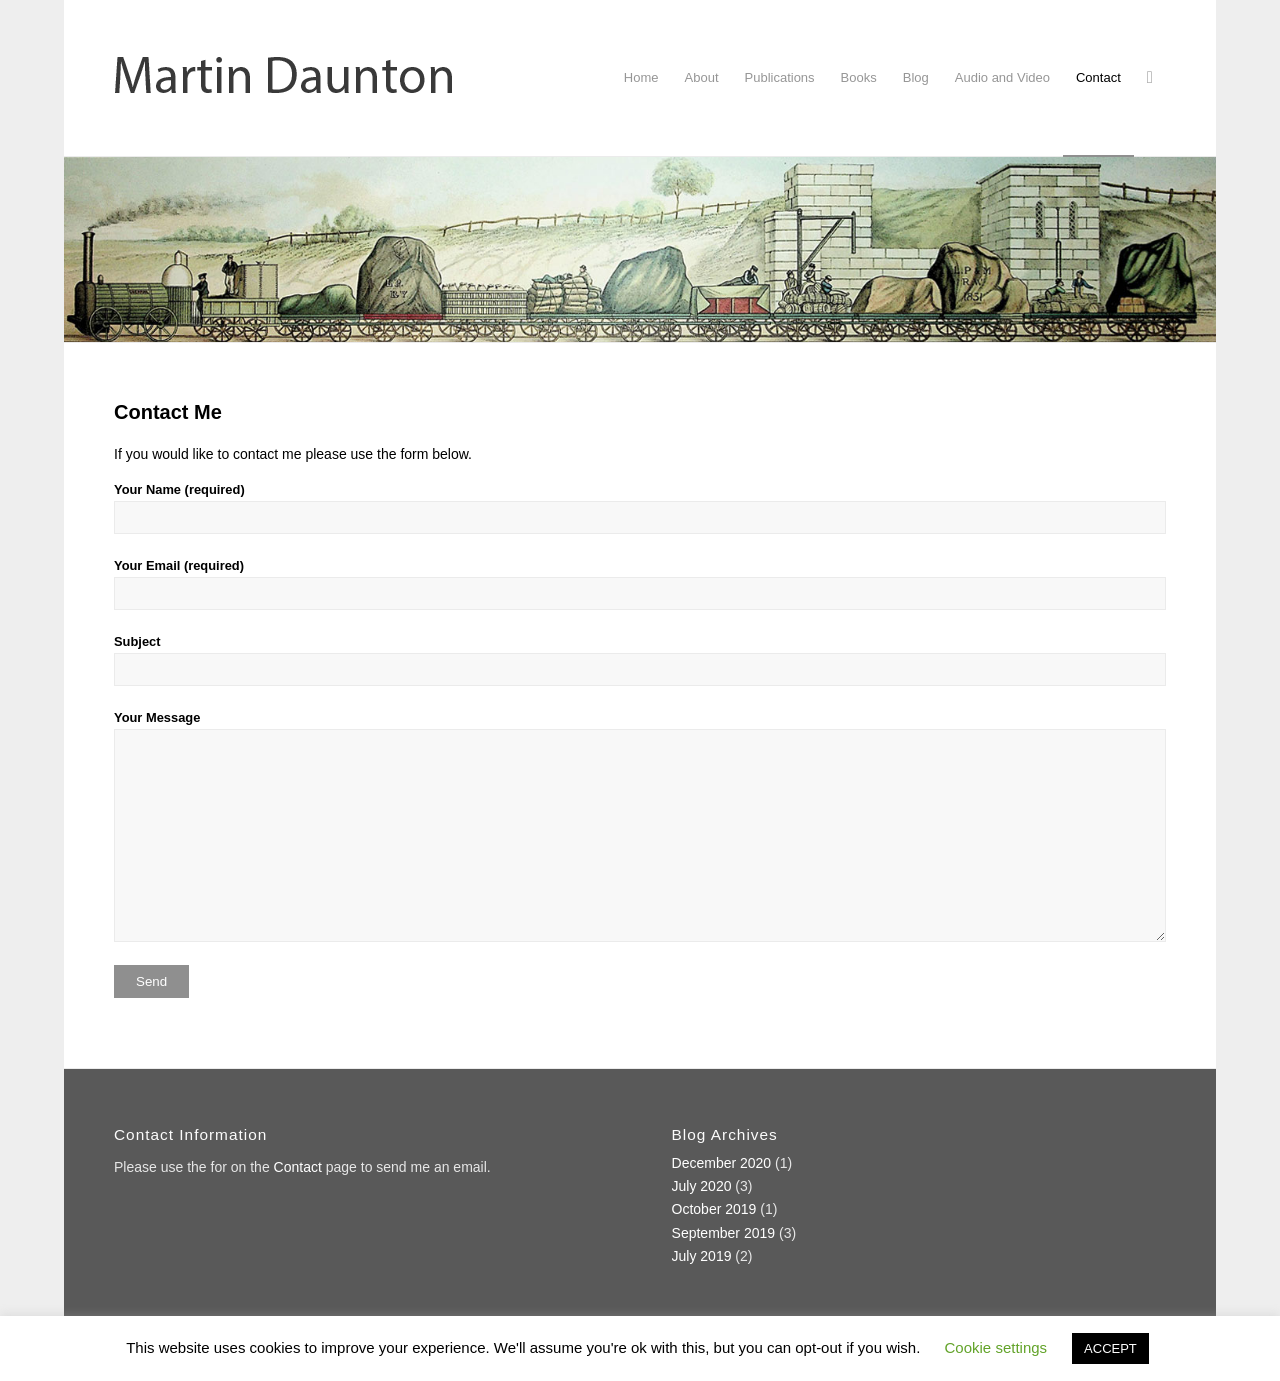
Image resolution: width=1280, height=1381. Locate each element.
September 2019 (724, 1233)
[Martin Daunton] (284, 78)
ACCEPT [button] (1110, 1348)
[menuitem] (641, 78)
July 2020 (702, 1186)
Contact (298, 1167)
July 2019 (702, 1256)
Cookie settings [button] (996, 1347)
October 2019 (714, 1209)
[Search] (1150, 78)
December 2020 (722, 1163)
